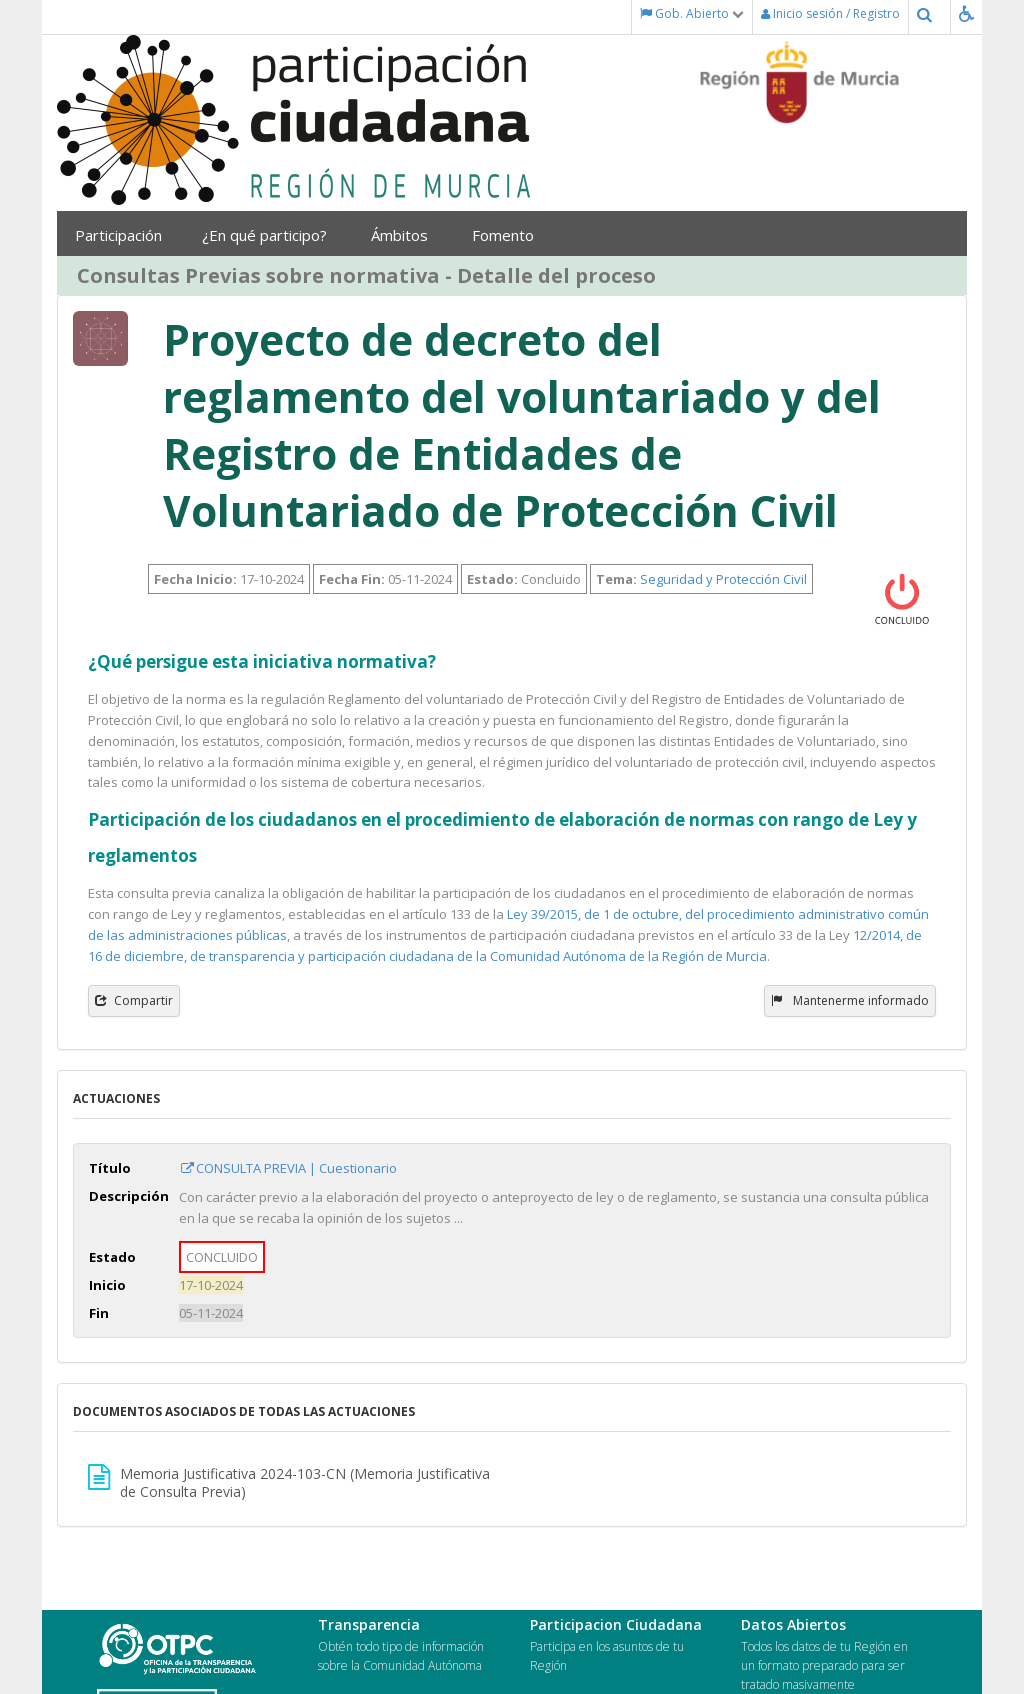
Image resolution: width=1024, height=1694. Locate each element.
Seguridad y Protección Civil (723, 579)
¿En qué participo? (271, 235)
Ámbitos (406, 235)
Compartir (134, 1000)
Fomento (510, 235)
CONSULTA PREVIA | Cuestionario (288, 1168)
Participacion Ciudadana (616, 1624)
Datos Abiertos (793, 1624)
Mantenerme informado (850, 1000)
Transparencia (369, 1624)
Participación (123, 235)
